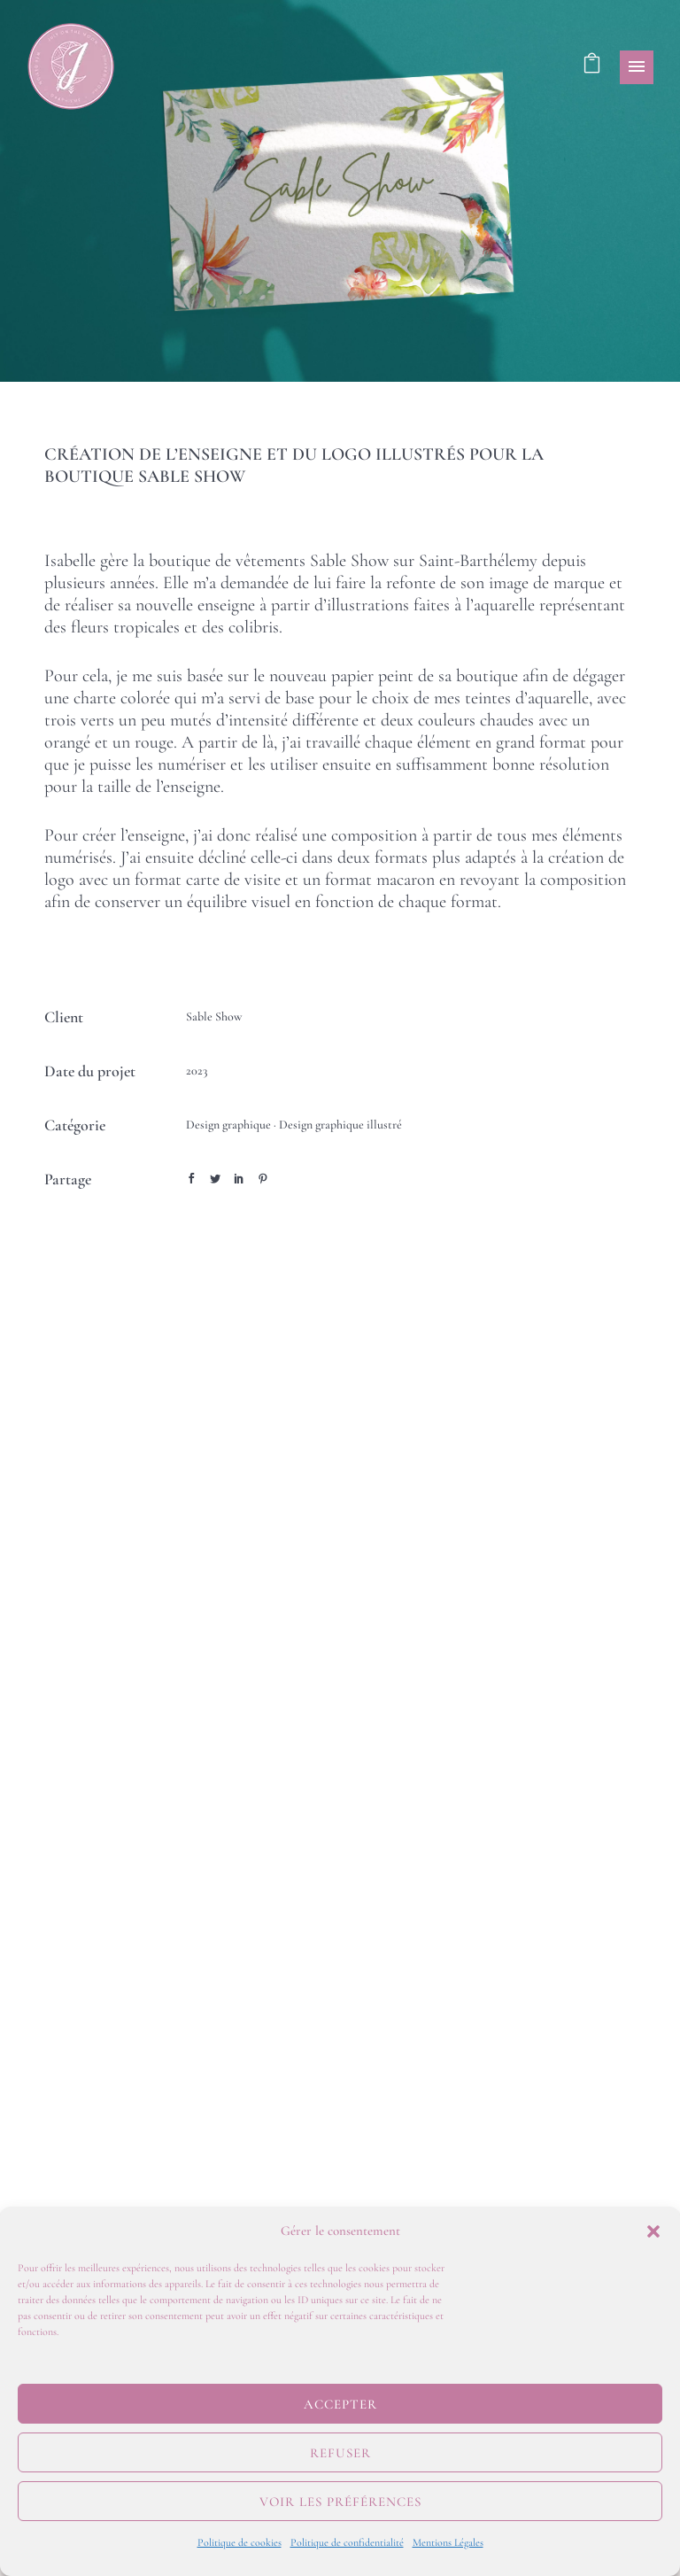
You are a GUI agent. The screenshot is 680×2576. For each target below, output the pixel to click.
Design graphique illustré (340, 1124)
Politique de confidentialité (347, 2542)
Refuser (340, 2453)
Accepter (340, 2404)
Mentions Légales (448, 2542)
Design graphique (228, 1124)
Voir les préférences (340, 2502)
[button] (653, 2231)
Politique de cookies (239, 2542)
